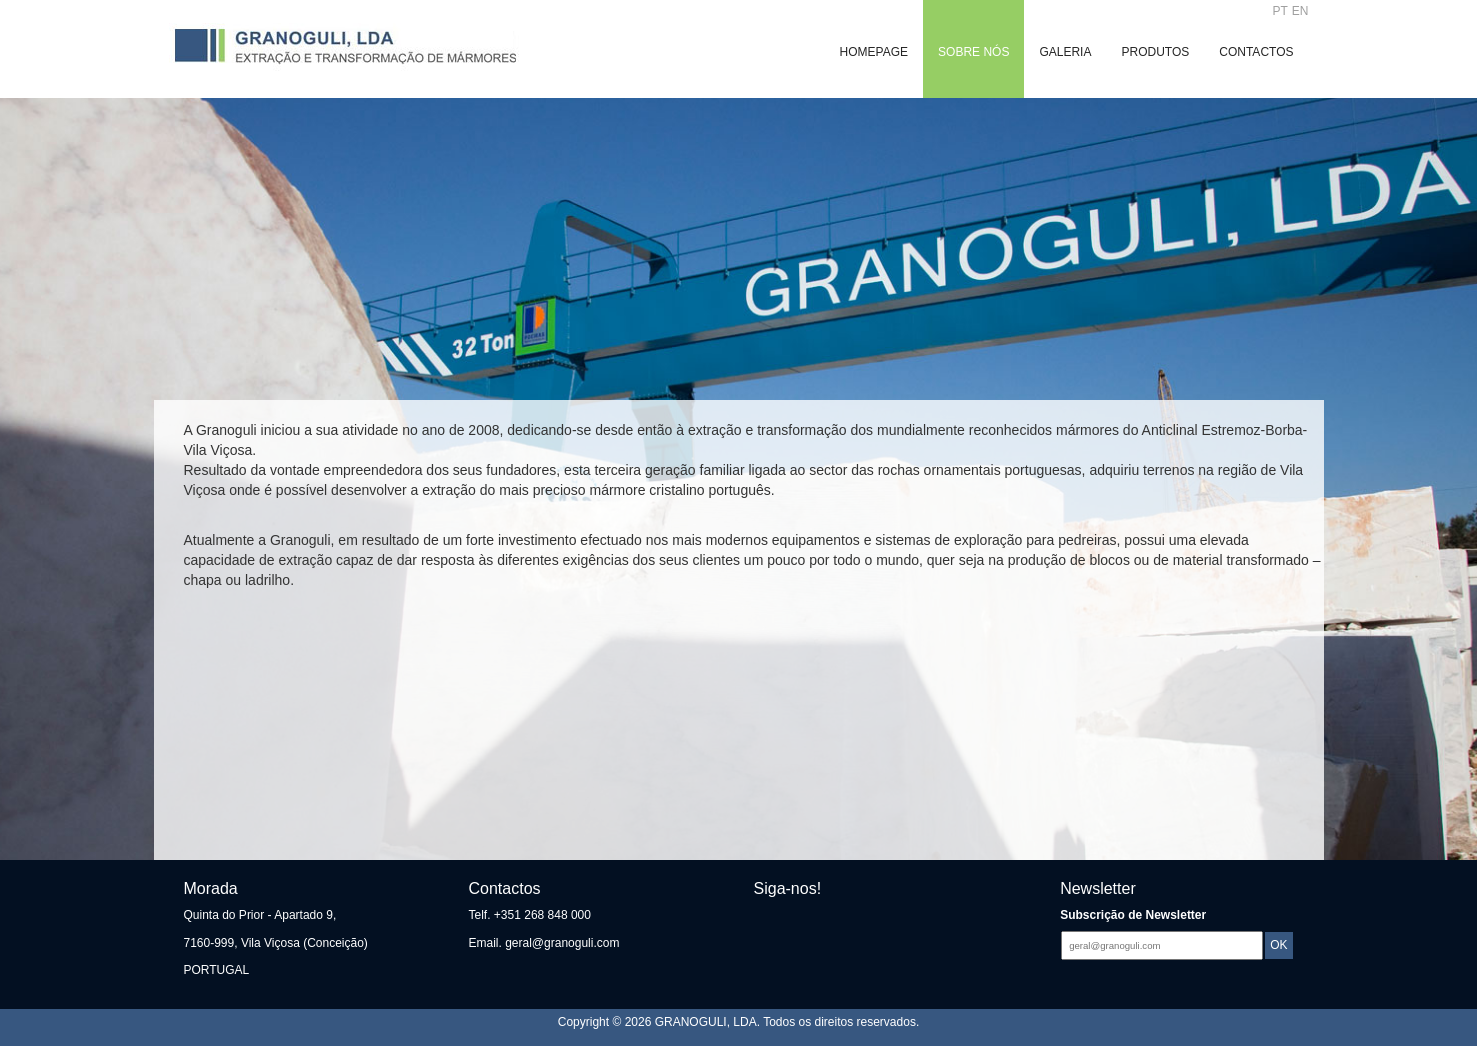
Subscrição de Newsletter (1133, 915)
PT (1280, 11)
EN (1300, 11)
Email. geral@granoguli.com (544, 943)
